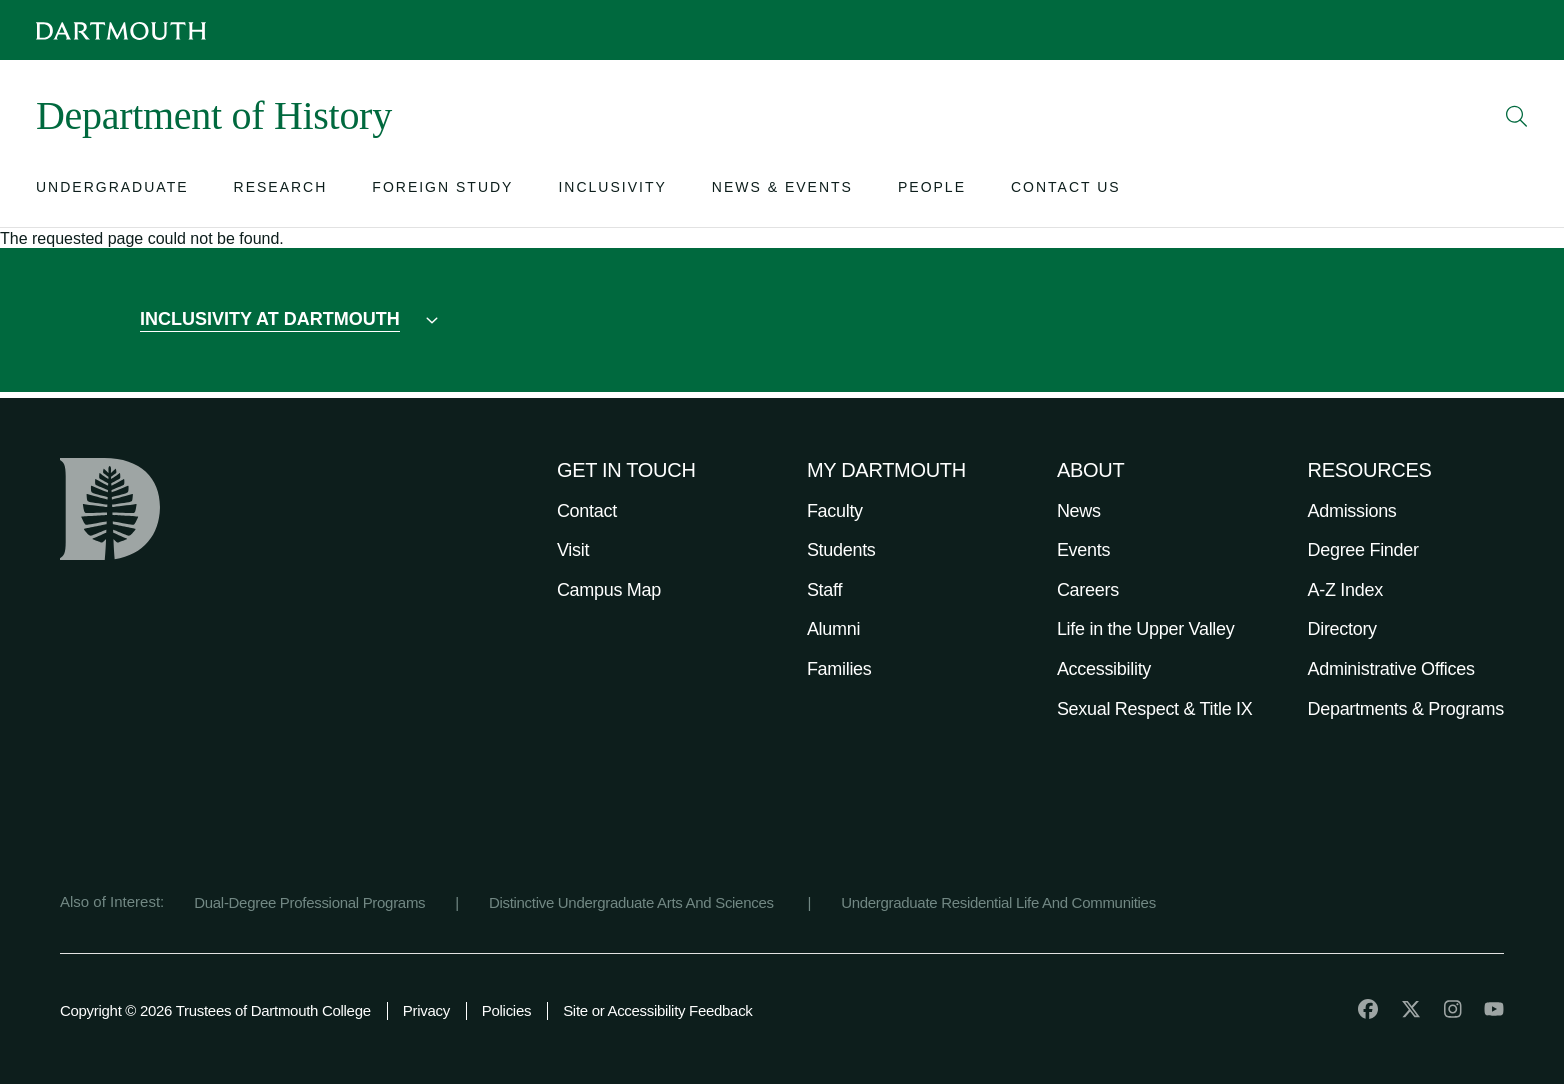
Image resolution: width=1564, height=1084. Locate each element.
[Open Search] (1517, 116)
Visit (573, 550)
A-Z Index (1345, 590)
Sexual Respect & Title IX (1155, 709)
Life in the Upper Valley (1146, 629)
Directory (1342, 629)
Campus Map (609, 590)
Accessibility (1104, 669)
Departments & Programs (1406, 709)
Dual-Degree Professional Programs (309, 902)
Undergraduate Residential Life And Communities (998, 902)
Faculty (835, 511)
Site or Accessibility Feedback (657, 1010)
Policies (506, 1010)
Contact (587, 511)
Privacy (426, 1010)
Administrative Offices (1391, 669)
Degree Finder (1363, 550)
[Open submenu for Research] (281, 191)
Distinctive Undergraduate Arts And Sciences (633, 902)
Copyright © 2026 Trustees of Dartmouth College (215, 1010)
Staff (824, 590)
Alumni (833, 629)
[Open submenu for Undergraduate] (112, 191)
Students (841, 550)
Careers (1088, 590)
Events (1083, 550)
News (1079, 511)
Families (839, 669)
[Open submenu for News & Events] (782, 191)
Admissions (1352, 511)
